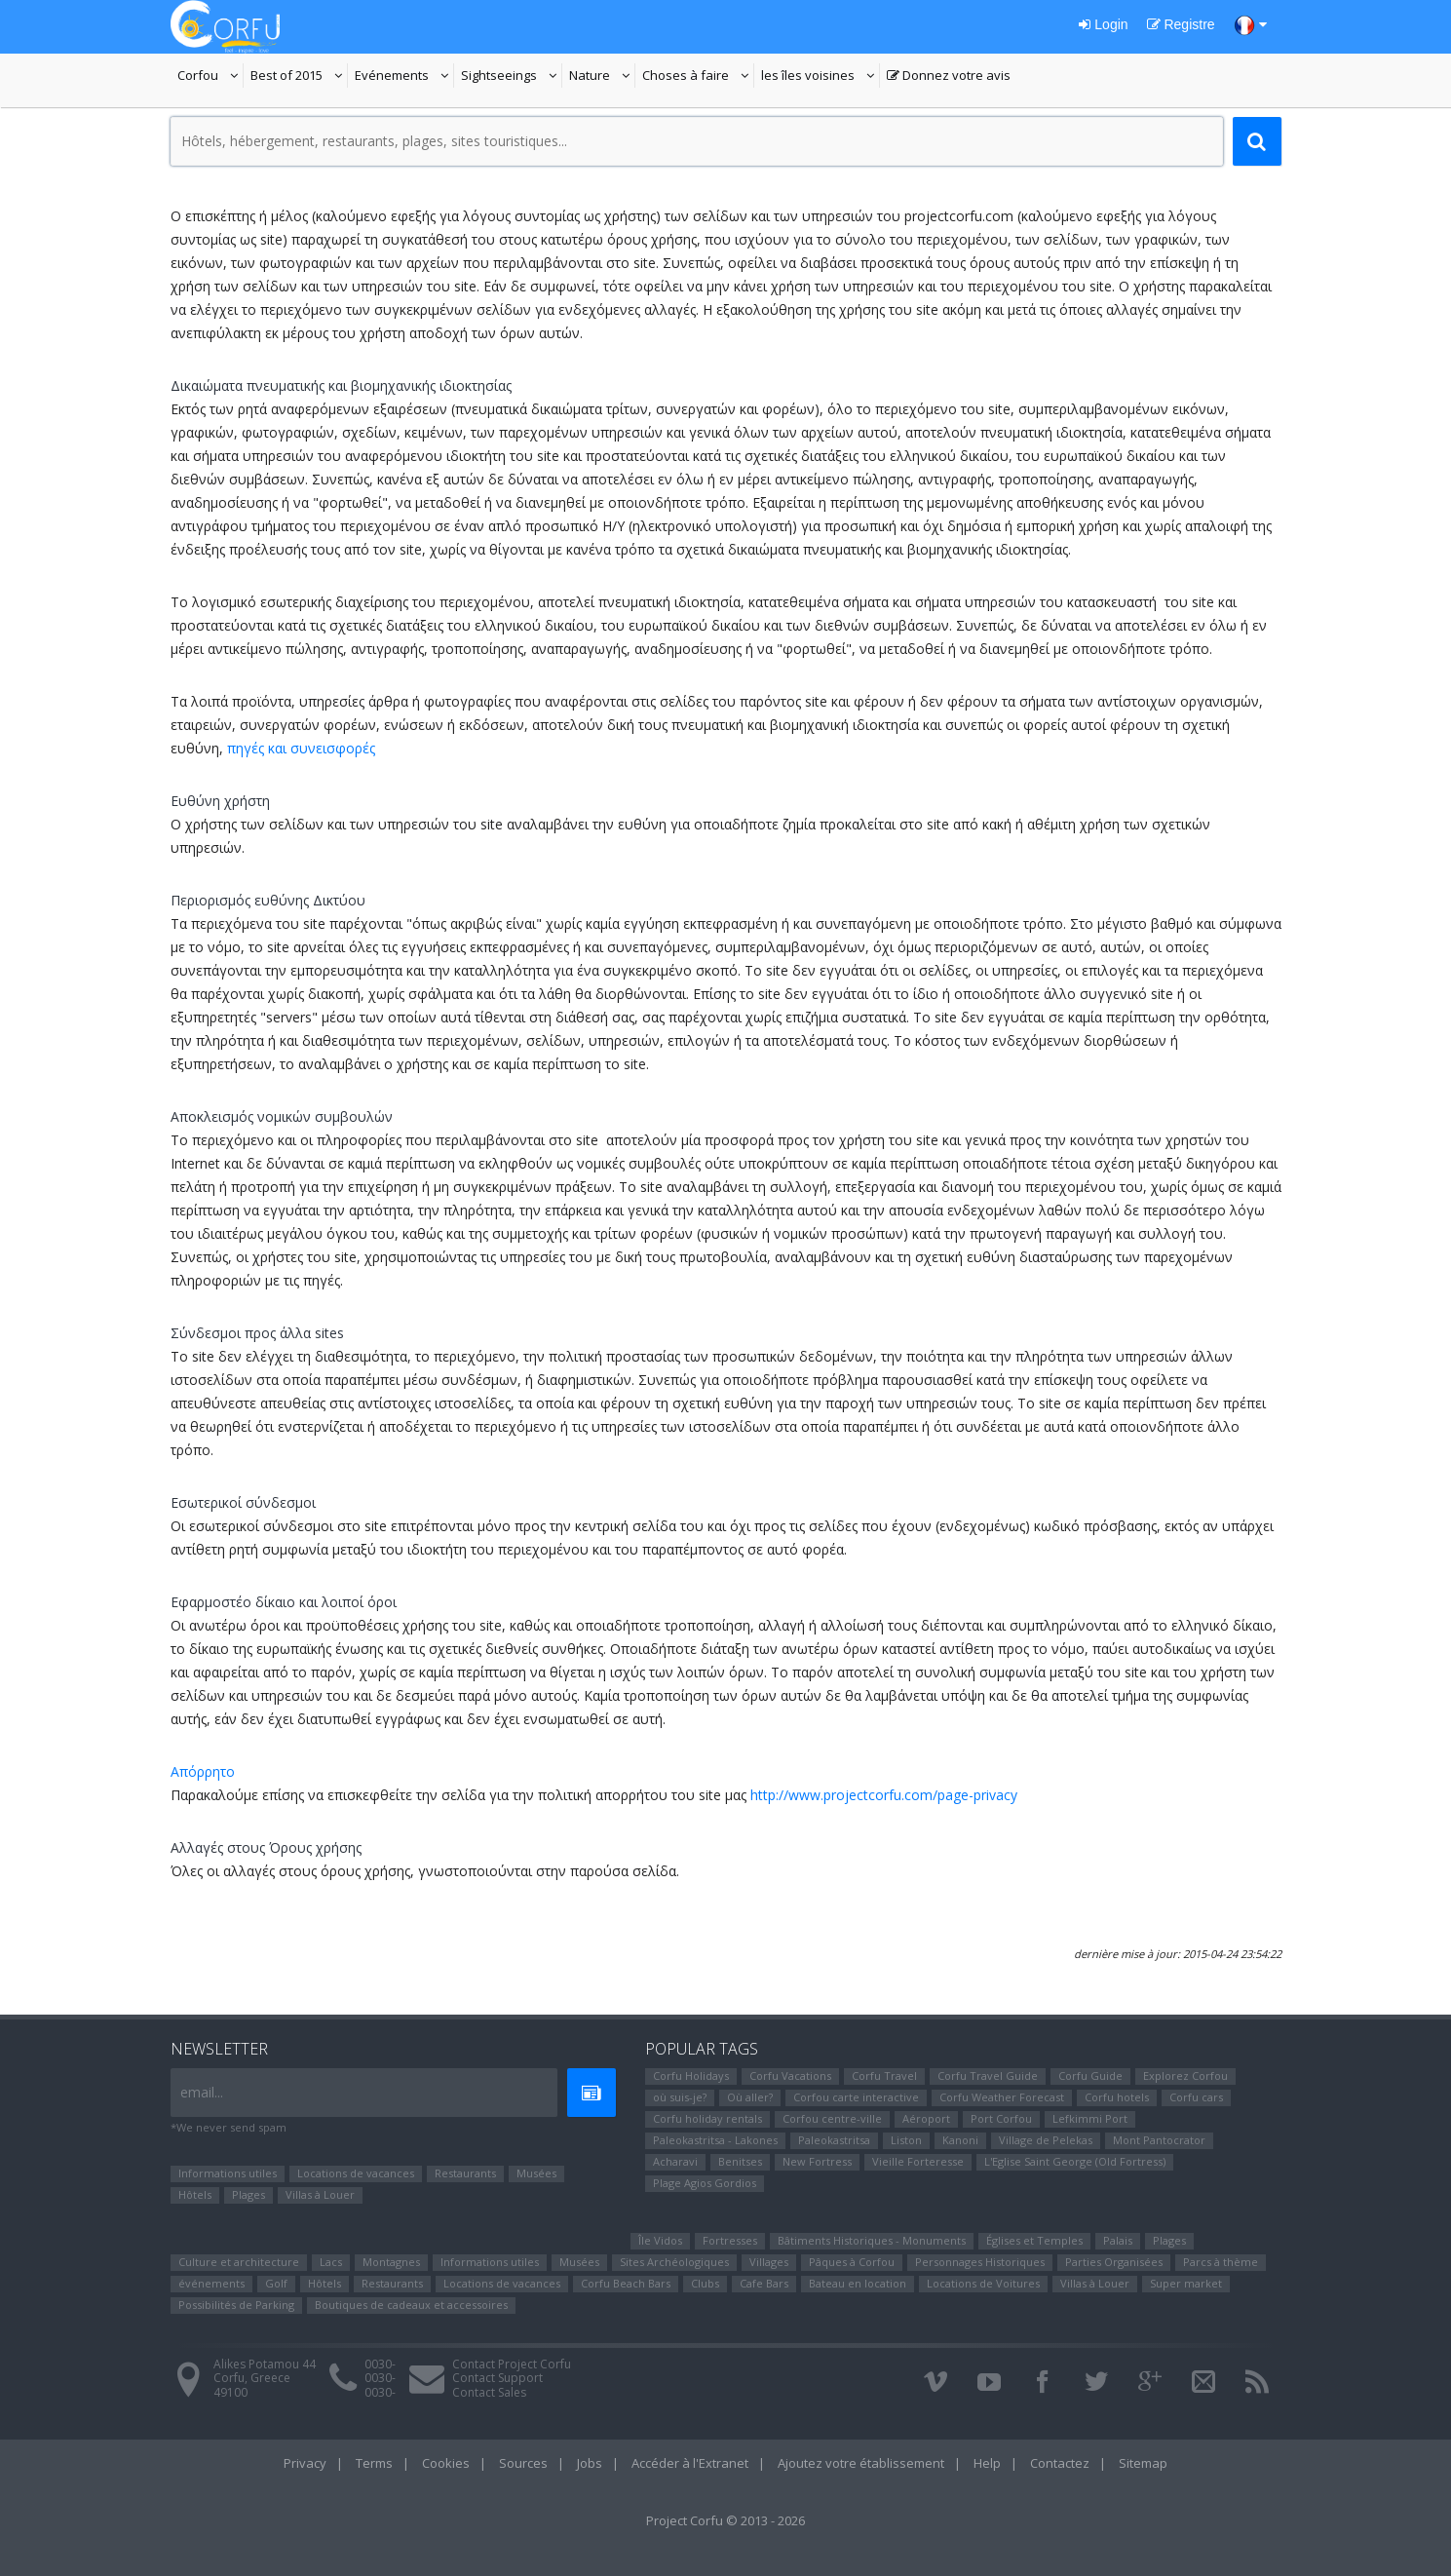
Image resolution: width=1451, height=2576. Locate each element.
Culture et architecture (238, 2261)
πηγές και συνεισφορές (301, 748)
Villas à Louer (320, 2194)
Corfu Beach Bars (625, 2283)
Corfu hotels (1117, 2097)
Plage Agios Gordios (704, 2182)
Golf (276, 2283)
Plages (248, 2194)
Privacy (305, 2463)
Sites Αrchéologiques (674, 2261)
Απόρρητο (203, 1771)
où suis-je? (679, 2097)
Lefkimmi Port (1089, 2118)
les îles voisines (818, 77)
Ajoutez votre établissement (861, 2463)
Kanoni (960, 2140)
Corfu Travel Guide (987, 2075)
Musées (536, 2173)
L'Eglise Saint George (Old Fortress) (1074, 2161)
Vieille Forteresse (918, 2161)
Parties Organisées (1114, 2261)
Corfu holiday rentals (707, 2118)
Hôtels (194, 2194)
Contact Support (497, 2377)
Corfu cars (1196, 2097)
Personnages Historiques (980, 2261)
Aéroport (926, 2118)
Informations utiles (227, 2173)
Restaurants (465, 2173)
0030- (380, 2364)
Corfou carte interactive (856, 2097)
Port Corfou (1001, 2118)
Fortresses (730, 2240)
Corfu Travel (884, 2075)
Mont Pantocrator (1159, 2140)
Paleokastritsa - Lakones (715, 2140)
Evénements (404, 77)
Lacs (331, 2261)
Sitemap (1143, 2463)
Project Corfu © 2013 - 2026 (725, 2520)
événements (211, 2283)
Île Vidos (660, 2240)
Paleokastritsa (834, 2140)
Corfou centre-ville (832, 2118)
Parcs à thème (1220, 2261)
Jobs (589, 2463)
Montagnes (391, 2261)
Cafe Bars (764, 2283)
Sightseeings (511, 77)
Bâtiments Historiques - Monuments (872, 2240)
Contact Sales (489, 2392)
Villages (768, 2261)
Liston (906, 2140)
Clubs (705, 2283)
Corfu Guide (1090, 2075)
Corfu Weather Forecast (1001, 2097)
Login (1103, 24)
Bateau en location (857, 2283)
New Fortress (817, 2161)
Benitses (740, 2161)
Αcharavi (675, 2161)
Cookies (446, 2463)
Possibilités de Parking (236, 2304)
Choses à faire (698, 77)
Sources (523, 2463)
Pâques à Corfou (852, 2261)
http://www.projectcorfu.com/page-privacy (883, 1795)
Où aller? (750, 2097)
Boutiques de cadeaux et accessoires (411, 2304)
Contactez (1059, 2463)
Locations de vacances (355, 2173)
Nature (602, 77)
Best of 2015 (286, 77)
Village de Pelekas (1045, 2140)
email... (201, 2092)
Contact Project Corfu (511, 2364)
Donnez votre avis (949, 77)
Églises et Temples (1034, 2240)
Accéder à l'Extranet (689, 2463)
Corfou (210, 77)
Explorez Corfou (1185, 2075)
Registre (1181, 24)
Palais (1117, 2240)
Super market (1186, 2283)
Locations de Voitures (983, 2283)
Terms (374, 2463)
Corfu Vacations (790, 2075)
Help (987, 2463)
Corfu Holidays (691, 2075)
